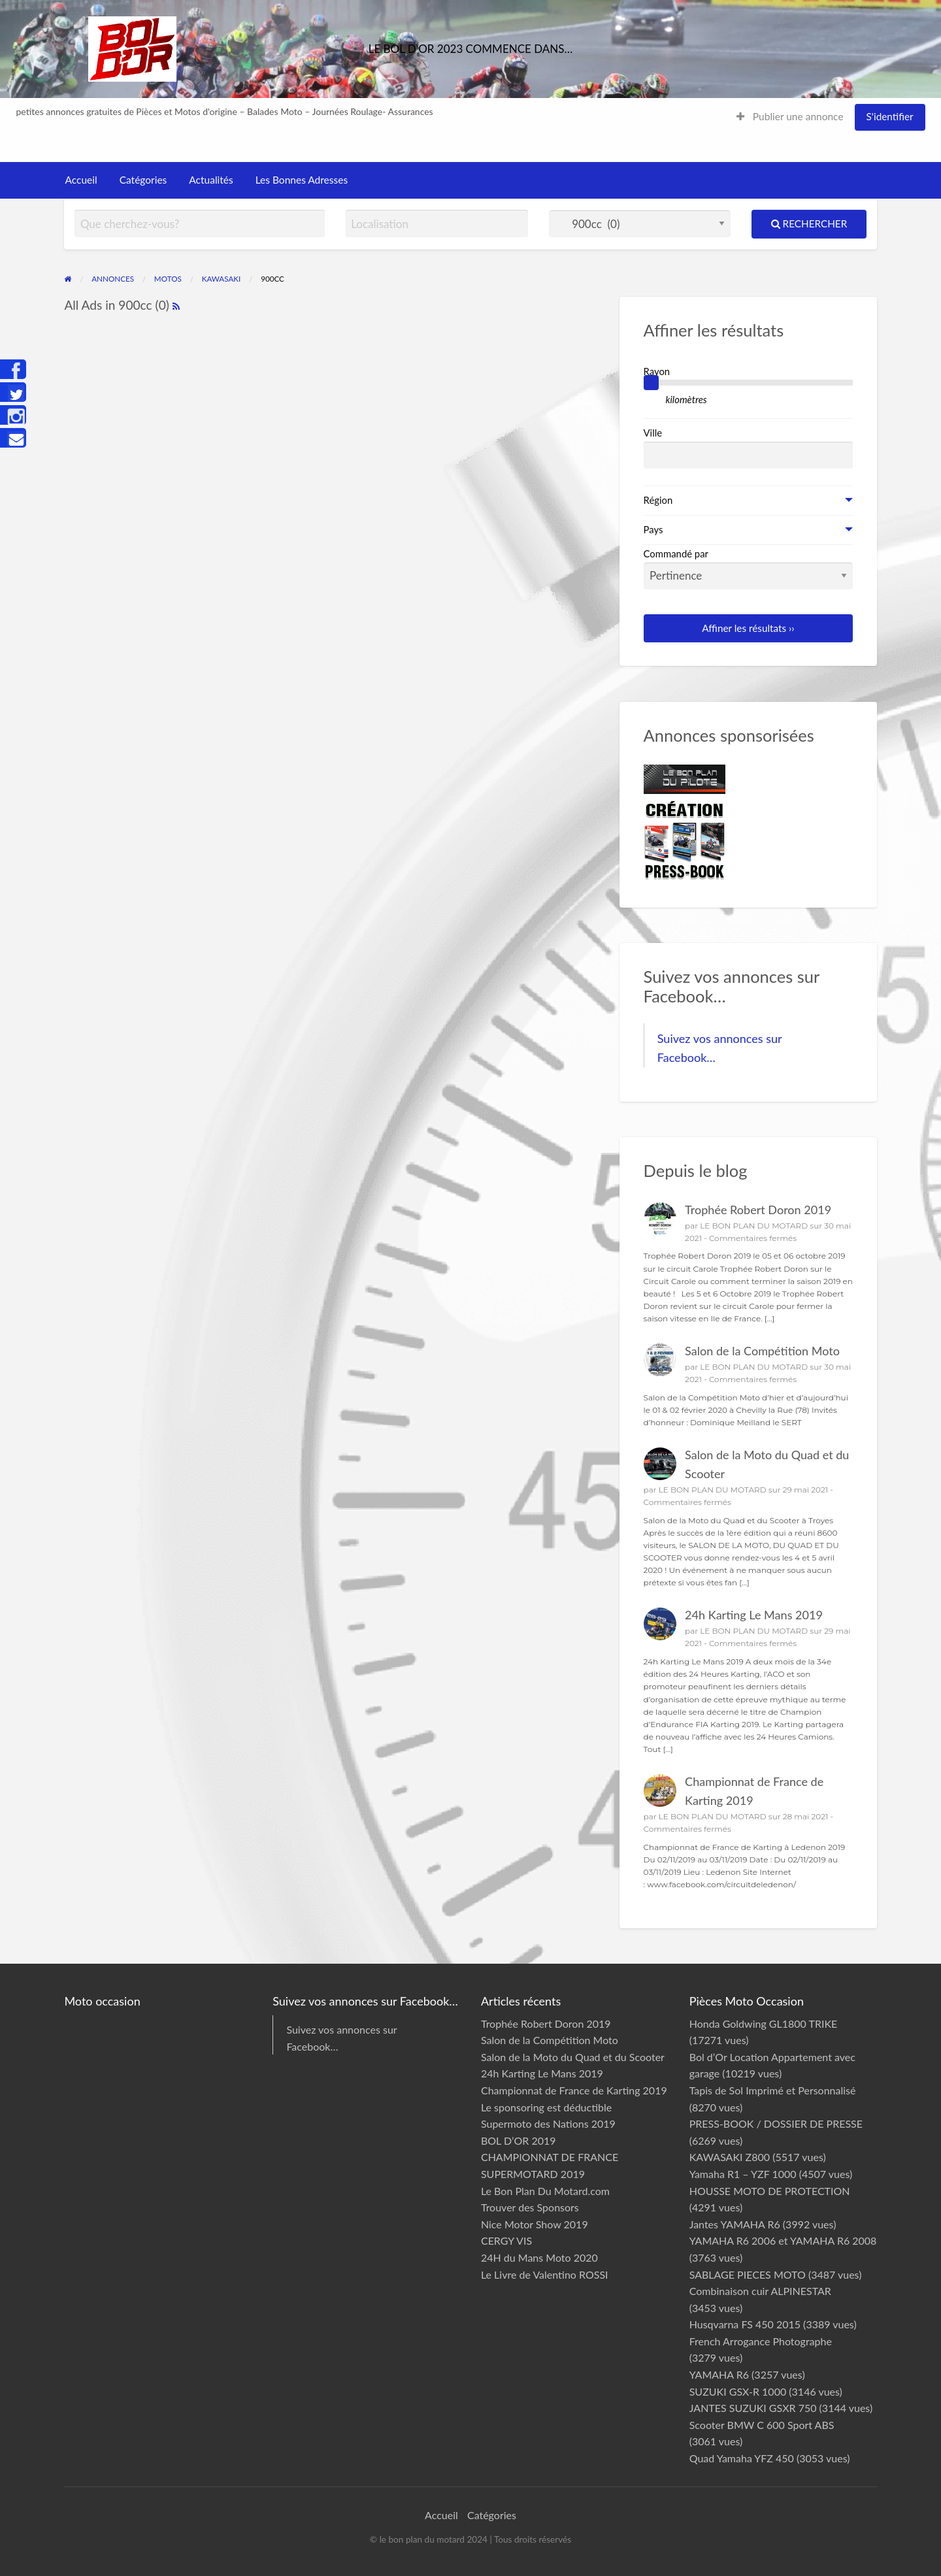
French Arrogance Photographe (760, 2341)
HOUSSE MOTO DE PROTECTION (769, 2191)
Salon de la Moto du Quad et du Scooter (573, 2057)
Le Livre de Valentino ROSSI (544, 2274)
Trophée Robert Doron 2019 (758, 1209)
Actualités (211, 180)
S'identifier (890, 116)
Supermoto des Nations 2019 (548, 2123)
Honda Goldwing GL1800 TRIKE (763, 2023)
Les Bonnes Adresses (302, 180)
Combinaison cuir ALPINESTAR (760, 2291)
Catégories (143, 180)
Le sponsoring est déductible (546, 2107)
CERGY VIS (506, 2240)
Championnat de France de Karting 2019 (574, 2090)
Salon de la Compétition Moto (762, 1351)
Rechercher (809, 223)
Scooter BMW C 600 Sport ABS (761, 2425)
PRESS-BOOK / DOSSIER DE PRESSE (776, 2123)
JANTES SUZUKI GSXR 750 (753, 2408)
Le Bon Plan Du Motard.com (545, 2191)
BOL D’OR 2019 (518, 2140)
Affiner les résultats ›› (748, 628)
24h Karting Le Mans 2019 (754, 1615)
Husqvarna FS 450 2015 (745, 2324)
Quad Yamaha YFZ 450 (741, 2458)
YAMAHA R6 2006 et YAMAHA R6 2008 (783, 2240)
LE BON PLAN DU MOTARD (754, 1225)
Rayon (657, 371)
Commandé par (748, 568)
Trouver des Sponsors (530, 2207)
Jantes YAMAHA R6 (734, 2224)
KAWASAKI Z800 (729, 2157)
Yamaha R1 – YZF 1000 (743, 2174)
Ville (653, 432)
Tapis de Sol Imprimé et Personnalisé (772, 2090)
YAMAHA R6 (719, 2374)
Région (658, 500)
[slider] (651, 383)
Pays (653, 529)
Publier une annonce (789, 116)
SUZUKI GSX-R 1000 (738, 2391)
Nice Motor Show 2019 (534, 2224)
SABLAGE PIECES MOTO (747, 2274)
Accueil (81, 180)
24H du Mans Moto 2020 (539, 2257)
